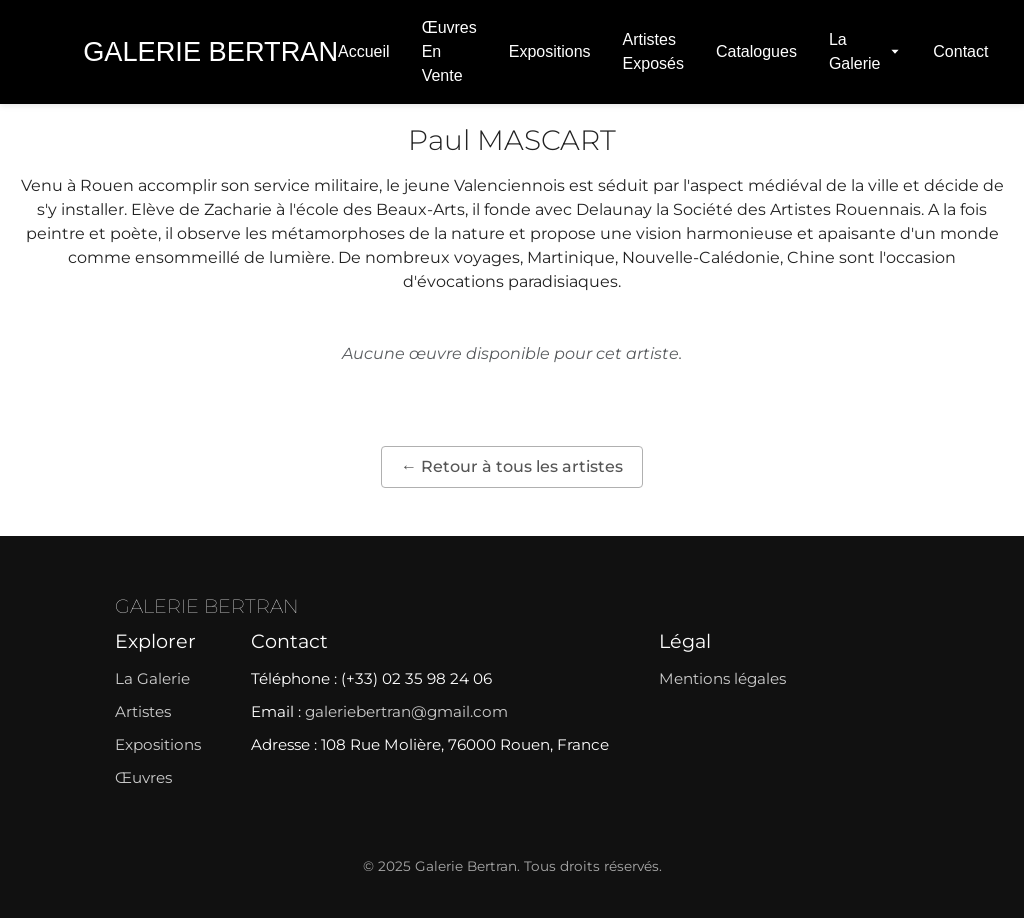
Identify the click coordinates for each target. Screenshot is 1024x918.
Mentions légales (722, 678)
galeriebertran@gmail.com (406, 711)
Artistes (143, 711)
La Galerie (865, 51)
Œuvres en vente (449, 51)
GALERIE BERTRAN (207, 606)
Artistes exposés (653, 51)
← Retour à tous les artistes (512, 466)
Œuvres (143, 777)
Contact (960, 51)
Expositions (550, 51)
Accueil (364, 51)
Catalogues (756, 51)
